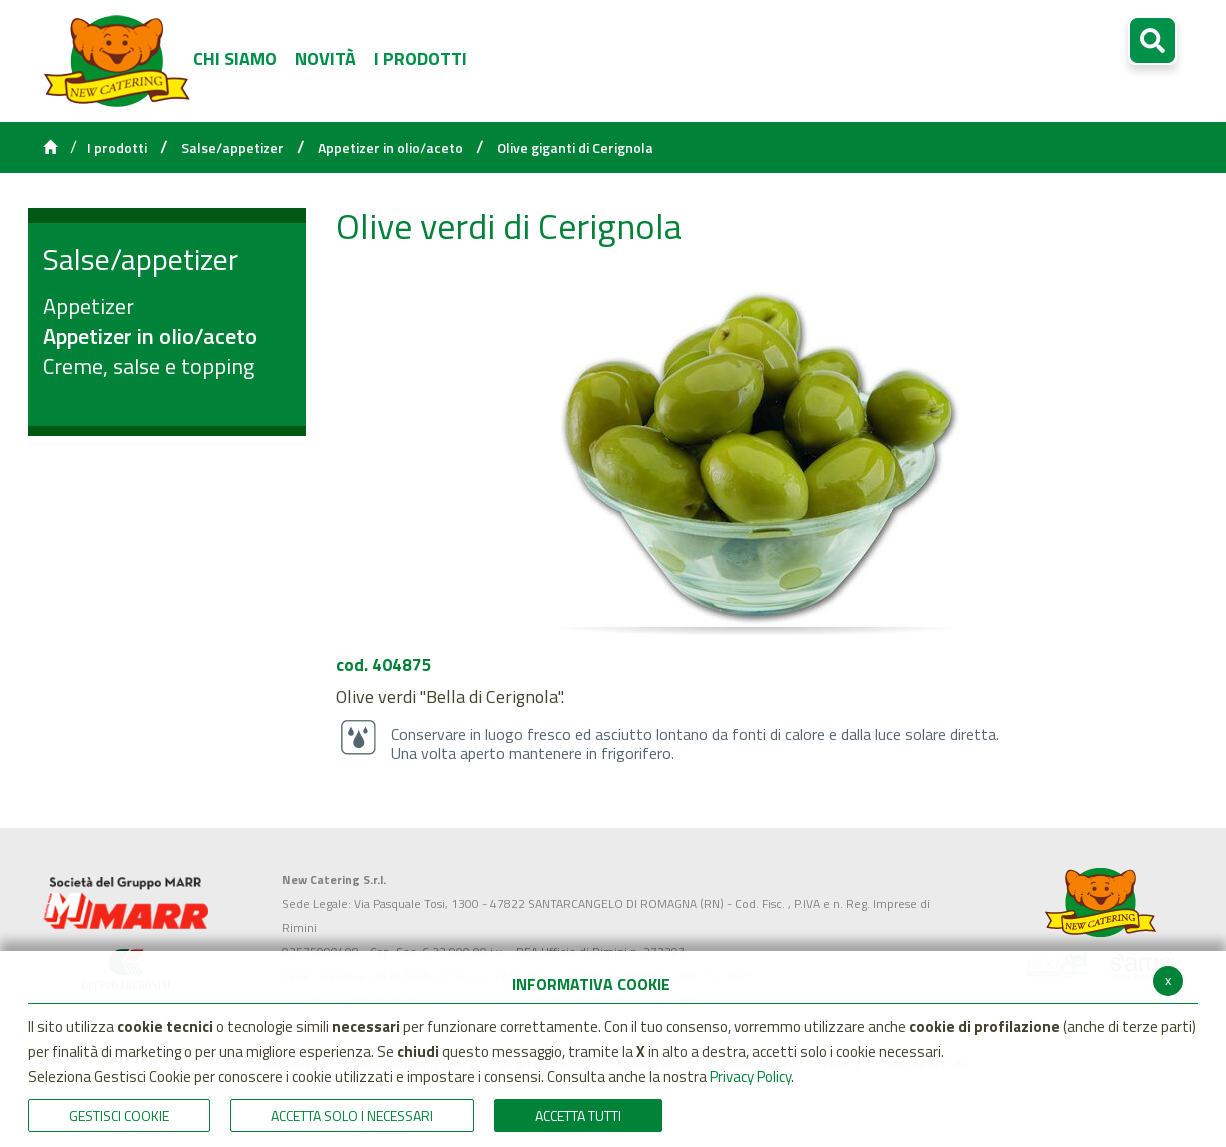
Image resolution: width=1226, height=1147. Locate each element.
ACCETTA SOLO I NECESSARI (352, 1115)
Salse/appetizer (232, 148)
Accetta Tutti (578, 1115)
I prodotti (117, 148)
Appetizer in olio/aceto (390, 148)
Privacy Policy (750, 1076)
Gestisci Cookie (119, 1115)
